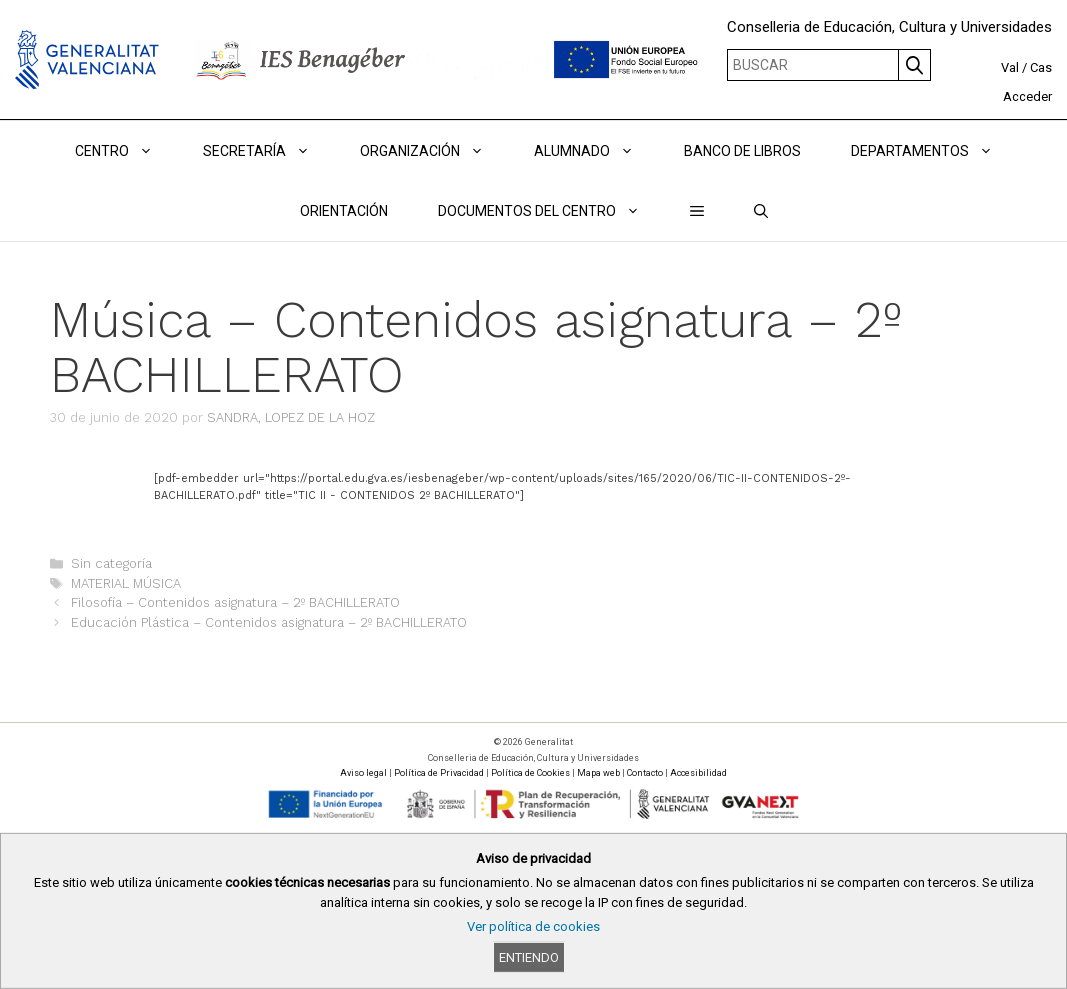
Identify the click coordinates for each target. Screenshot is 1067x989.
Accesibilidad (698, 773)
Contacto (645, 773)
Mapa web (598, 773)
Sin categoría (111, 563)
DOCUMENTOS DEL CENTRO (551, 211)
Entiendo (529, 957)
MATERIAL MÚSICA (126, 583)
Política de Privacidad (439, 773)
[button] (697, 211)
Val (1010, 67)
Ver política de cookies (533, 926)
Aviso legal (363, 773)
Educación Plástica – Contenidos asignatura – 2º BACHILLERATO (269, 622)
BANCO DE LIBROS (742, 151)
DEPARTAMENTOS (934, 151)
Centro (126, 151)
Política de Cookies (530, 773)
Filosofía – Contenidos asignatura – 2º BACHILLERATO (235, 602)
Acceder (1027, 96)
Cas (1041, 67)
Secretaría (269, 151)
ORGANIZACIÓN (434, 151)
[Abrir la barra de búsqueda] (761, 211)
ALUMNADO (596, 151)
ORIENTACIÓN (344, 211)
